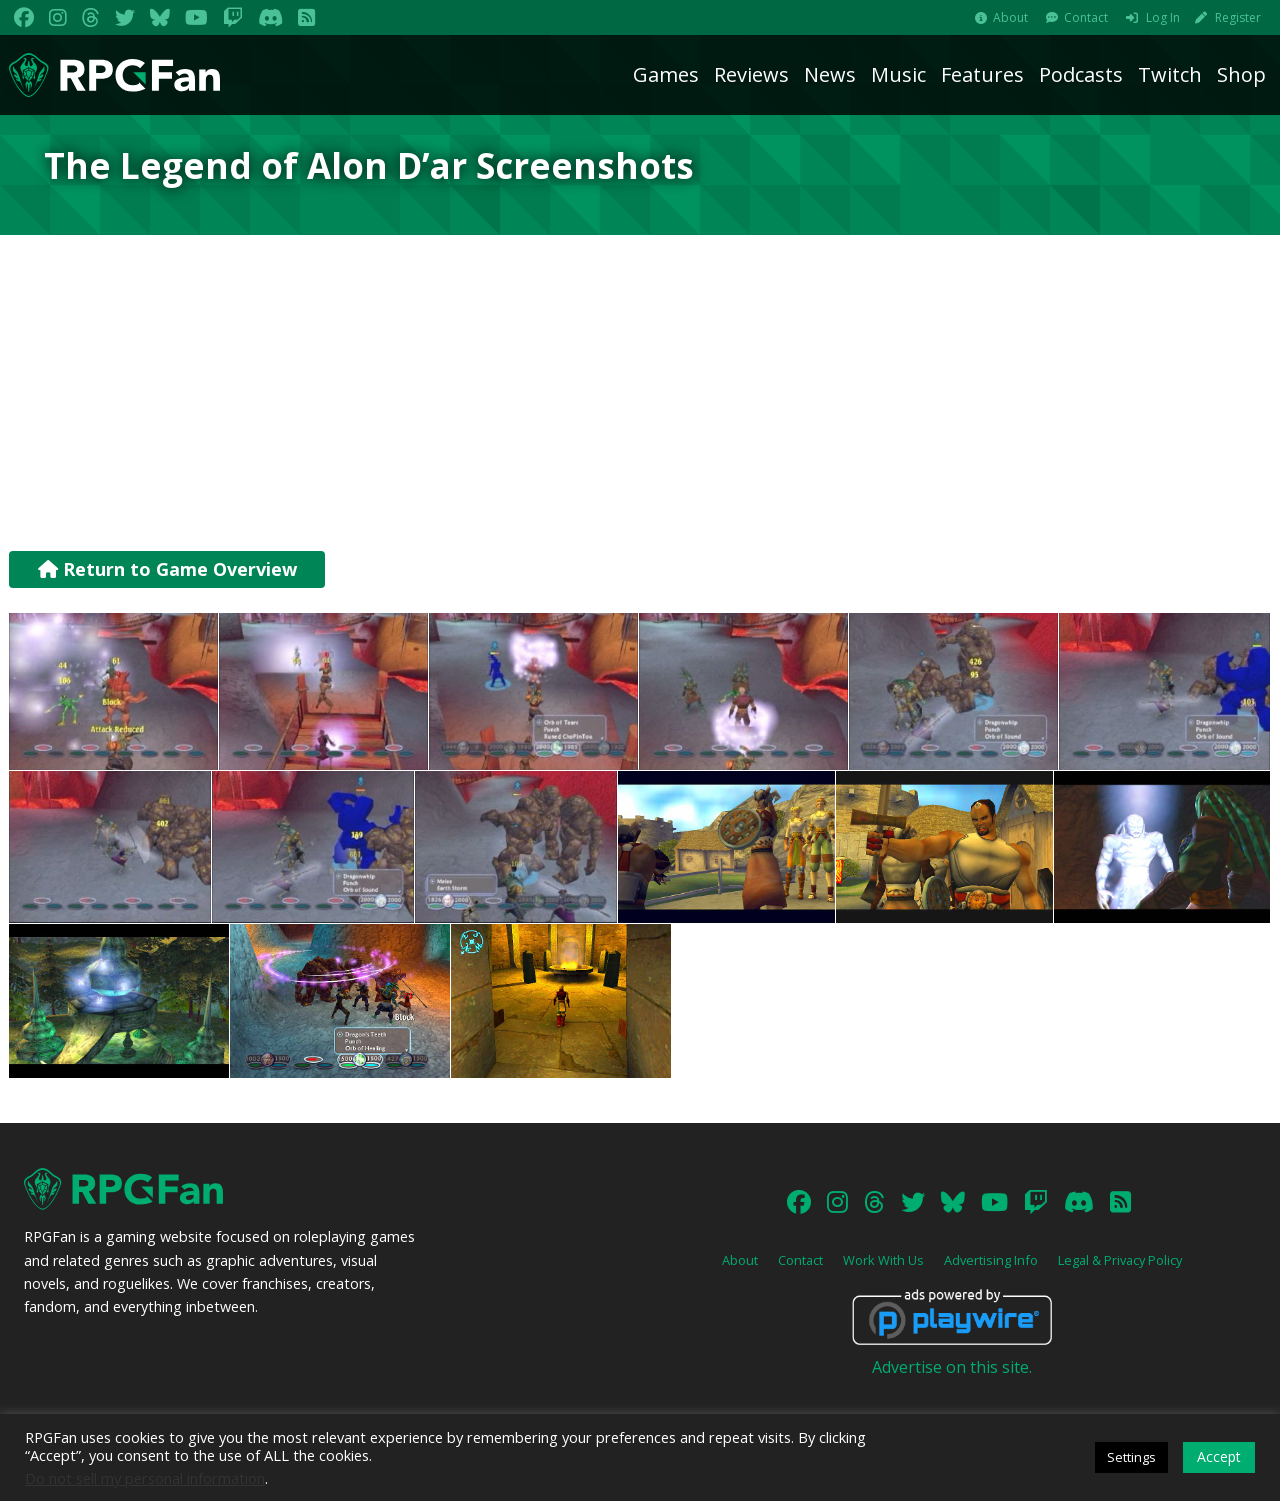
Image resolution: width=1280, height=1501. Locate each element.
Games (666, 74)
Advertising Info (991, 1260)
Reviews (751, 74)
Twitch (1170, 74)
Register (1238, 17)
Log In (1163, 17)
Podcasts (1081, 74)
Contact (1086, 17)
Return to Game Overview (167, 569)
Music (898, 74)
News (830, 74)
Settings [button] (1131, 1457)
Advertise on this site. (952, 1367)
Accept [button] (1219, 1456)
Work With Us (883, 1260)
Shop (1241, 74)
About (1010, 17)
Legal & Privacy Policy (1120, 1260)
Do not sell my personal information (145, 1478)
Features (982, 74)
